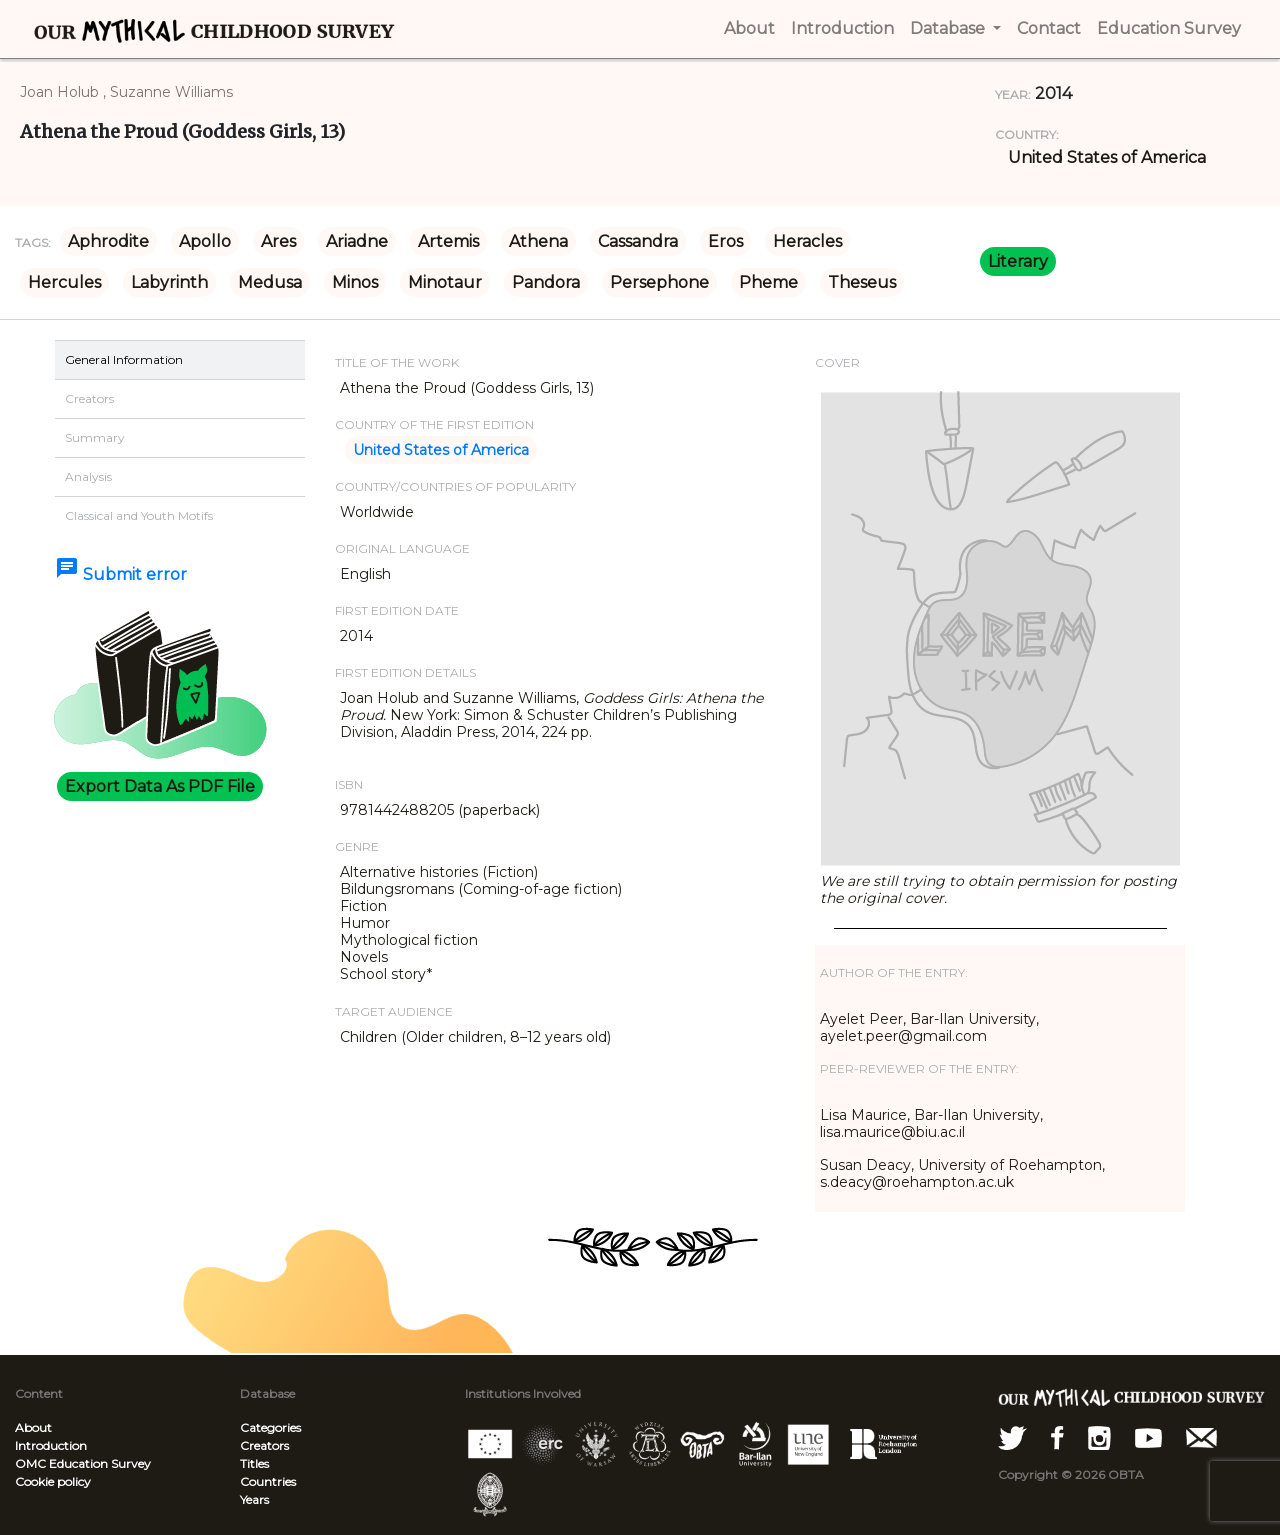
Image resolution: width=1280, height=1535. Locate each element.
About (33, 1427)
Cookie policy (53, 1481)
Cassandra (638, 241)
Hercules (64, 282)
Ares (278, 241)
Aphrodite (108, 241)
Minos (355, 282)
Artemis (448, 241)
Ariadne (357, 241)
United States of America (1107, 157)
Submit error (121, 574)
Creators (264, 1445)
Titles (254, 1463)
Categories (270, 1427)
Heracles (807, 241)
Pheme (768, 282)
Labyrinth (169, 282)
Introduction (51, 1445)
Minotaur (445, 282)
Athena (538, 241)
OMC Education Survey (83, 1463)
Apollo (205, 241)
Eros (725, 241)
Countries (268, 1481)
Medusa (270, 282)
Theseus (862, 282)
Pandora (546, 282)
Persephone (659, 282)
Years (254, 1499)
